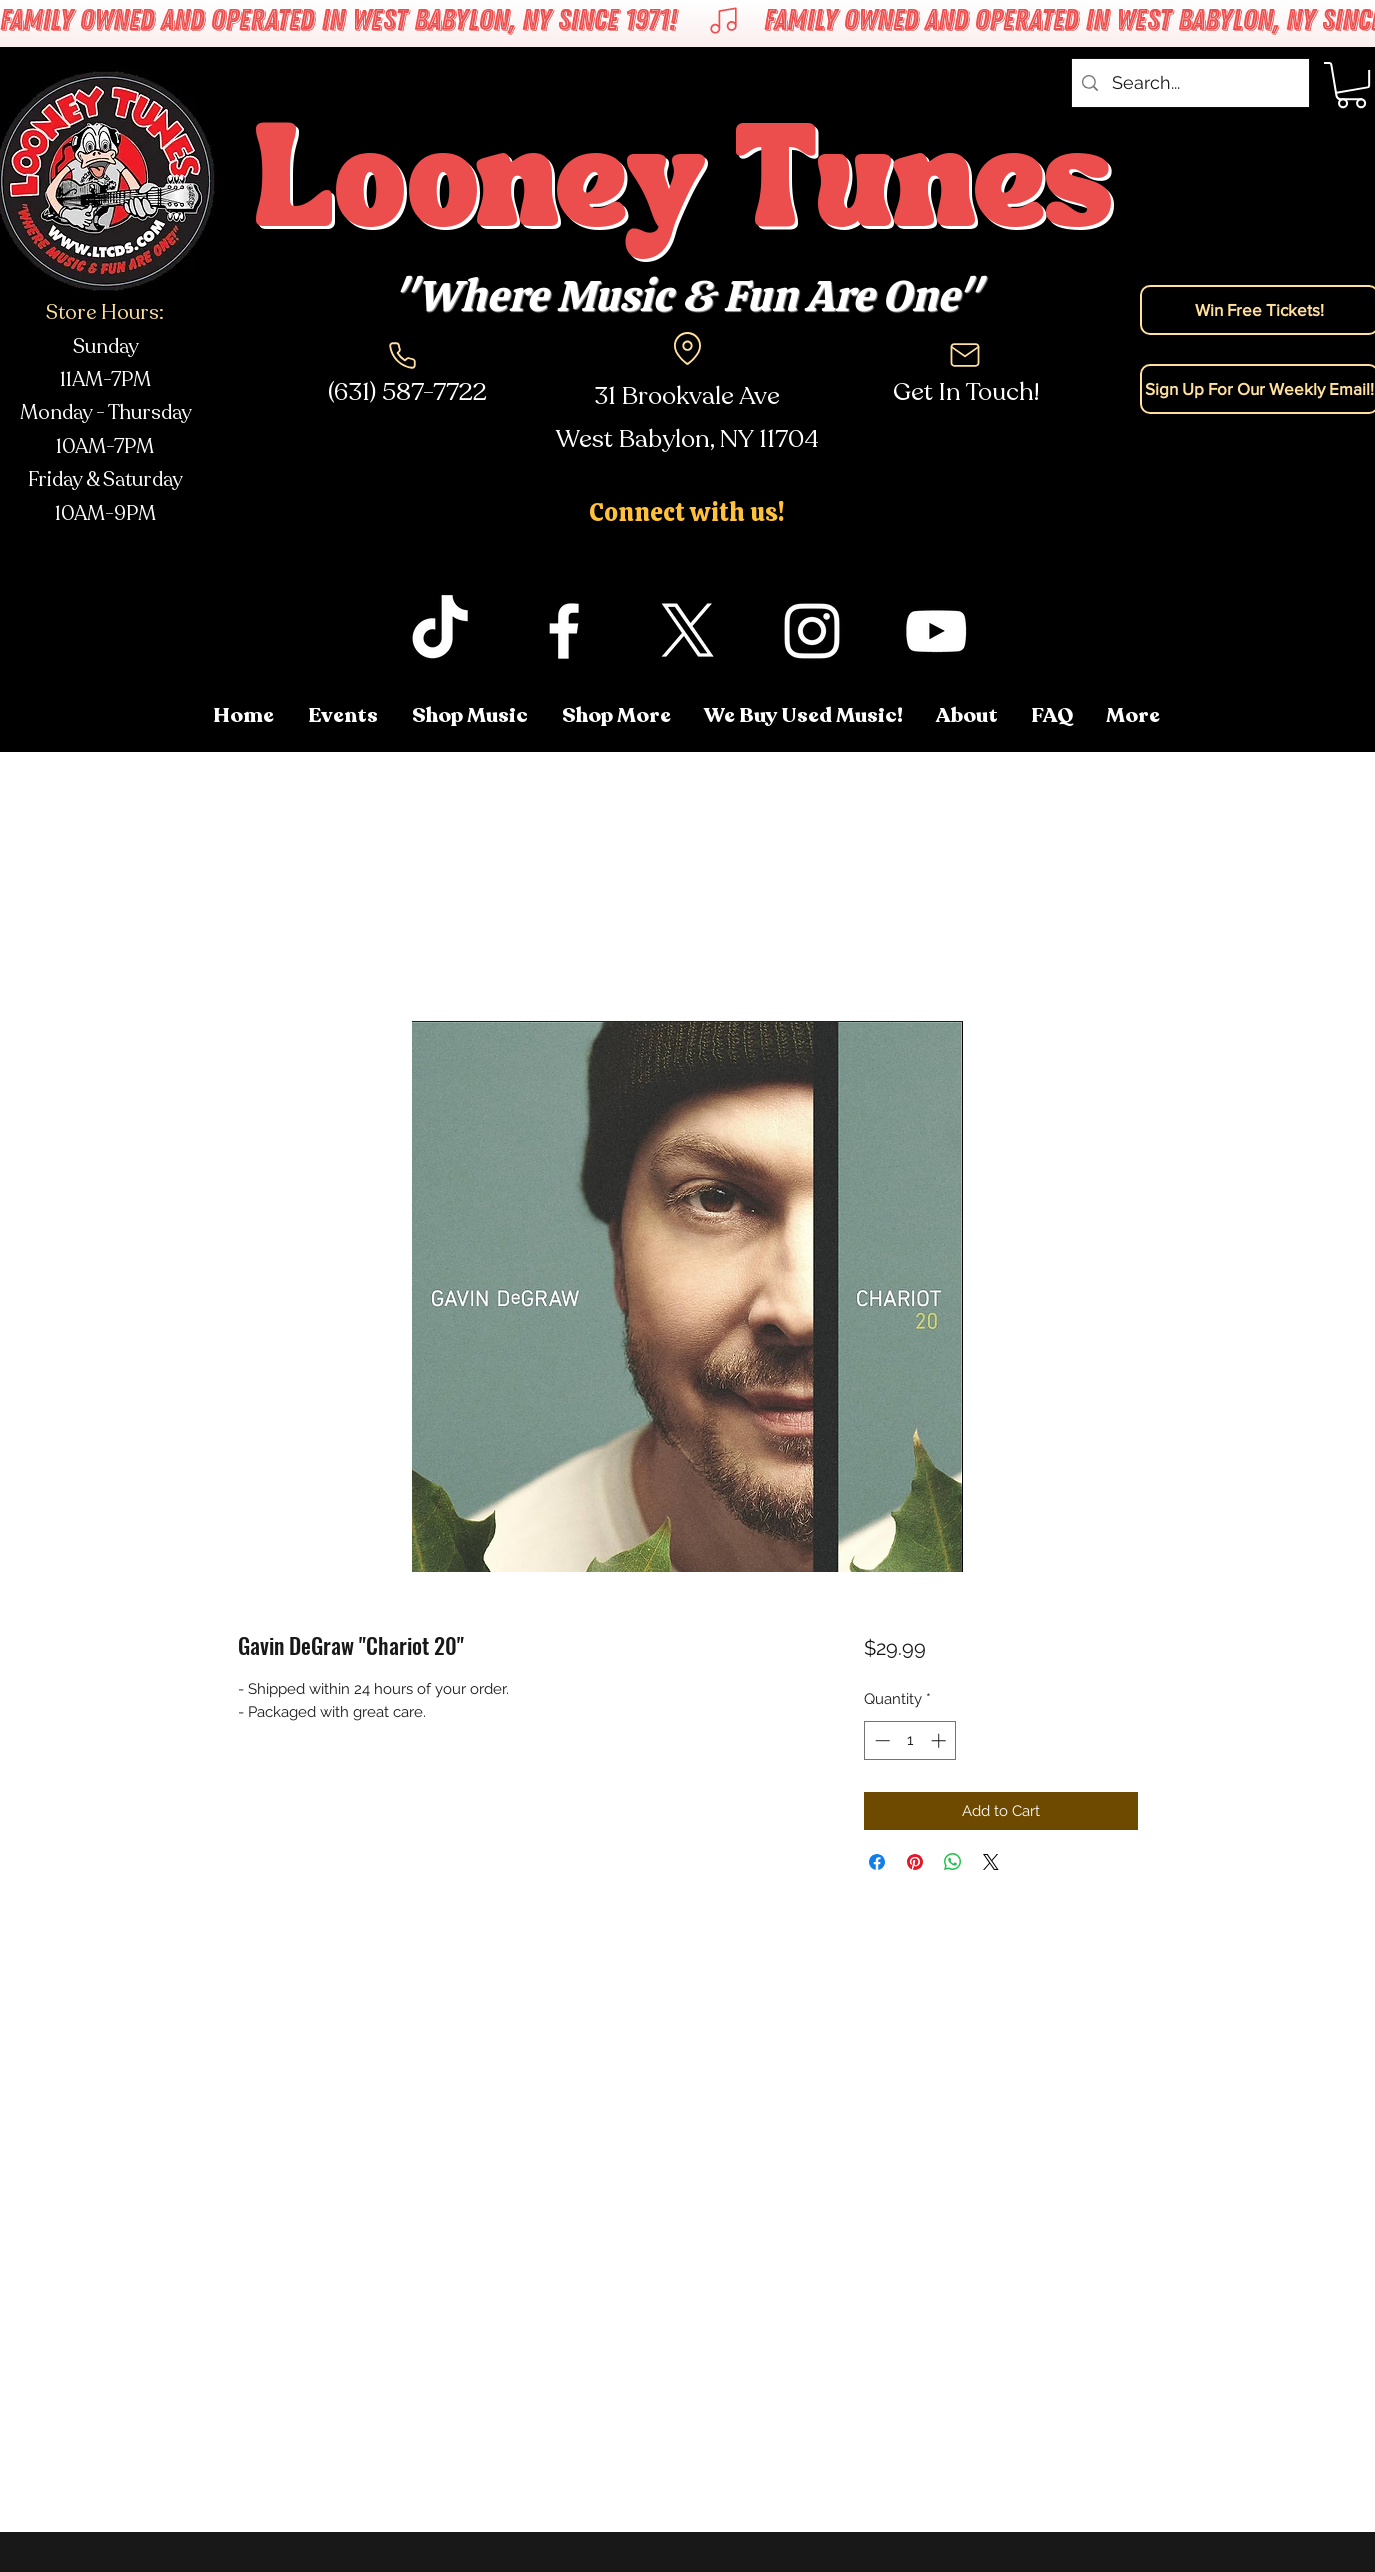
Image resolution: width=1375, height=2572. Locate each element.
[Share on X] (991, 1862)
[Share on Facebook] (877, 1862)
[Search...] (1189, 83)
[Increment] (940, 1740)
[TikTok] (440, 631)
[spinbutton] (910, 1740)
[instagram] (812, 631)
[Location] (688, 348)
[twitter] (688, 631)
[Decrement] (880, 1740)
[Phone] (403, 355)
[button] (1134, 715)
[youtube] (936, 631)
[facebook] (564, 631)
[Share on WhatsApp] (953, 1862)
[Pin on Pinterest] (915, 1862)
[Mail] (965, 355)
